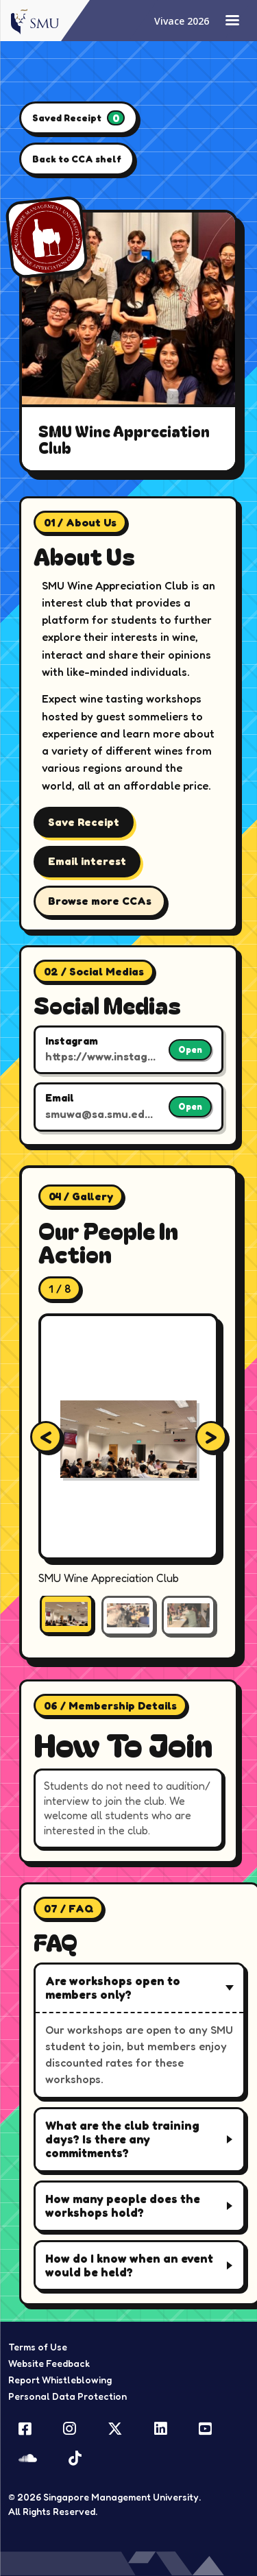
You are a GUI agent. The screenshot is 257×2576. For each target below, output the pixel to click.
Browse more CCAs (99, 901)
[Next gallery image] (211, 1437)
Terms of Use (37, 2347)
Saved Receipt (78, 117)
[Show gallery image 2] (128, 1616)
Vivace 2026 (181, 21)
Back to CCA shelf (76, 159)
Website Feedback (49, 2363)
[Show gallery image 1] (66, 1614)
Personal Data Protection (67, 2396)
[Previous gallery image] (46, 1437)
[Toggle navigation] (232, 20)
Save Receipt (83, 822)
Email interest (87, 861)
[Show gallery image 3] (188, 1616)
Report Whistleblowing (60, 2379)
